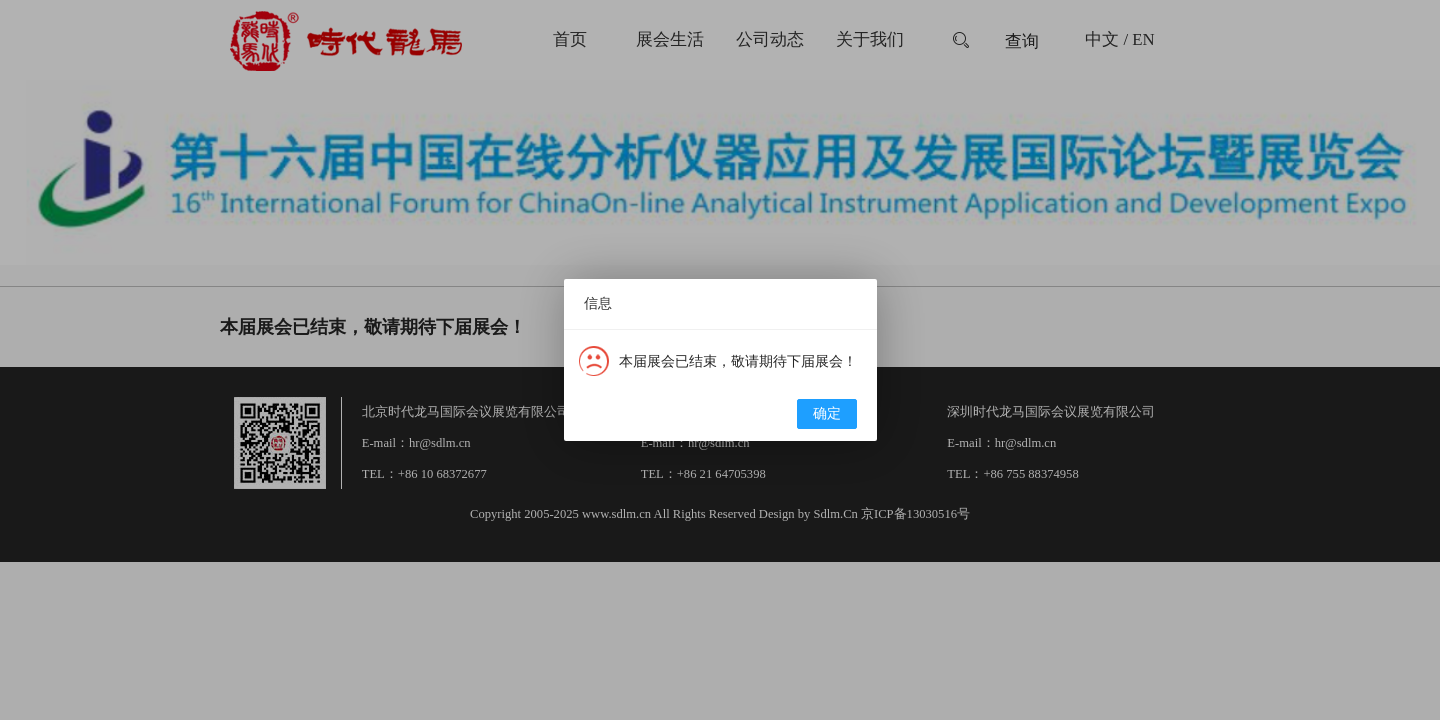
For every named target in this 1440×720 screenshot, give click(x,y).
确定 (827, 413)
